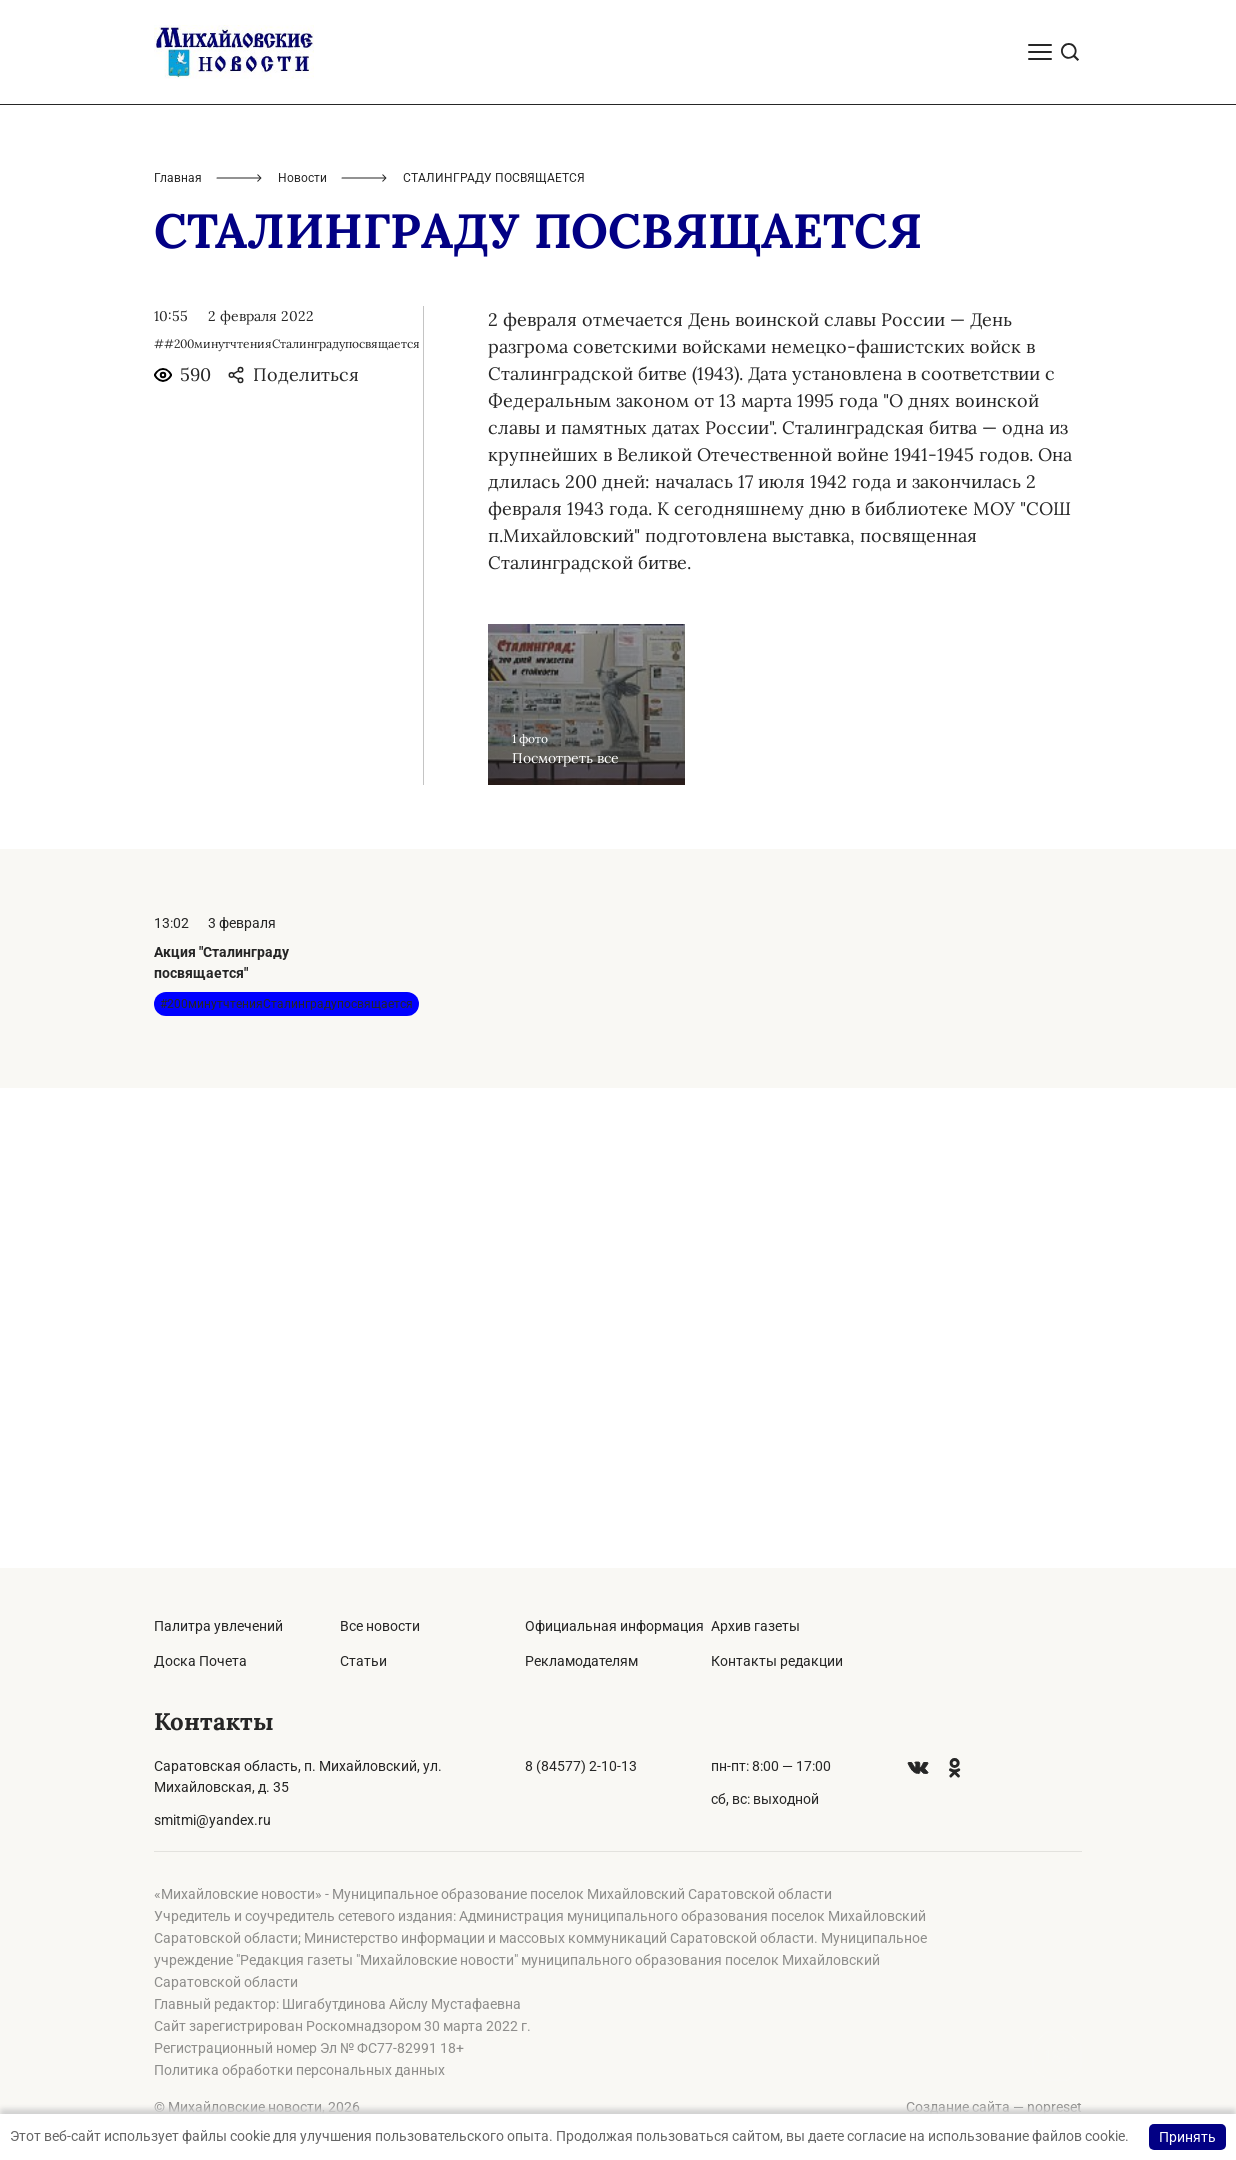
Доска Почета (200, 1661)
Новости (302, 658)
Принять (1187, 2137)
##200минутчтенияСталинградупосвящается (287, 823)
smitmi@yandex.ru (212, 1820)
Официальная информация (614, 1626)
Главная (178, 658)
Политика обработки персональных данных (299, 2070)
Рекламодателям (581, 1661)
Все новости (380, 1626)
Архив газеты (755, 1626)
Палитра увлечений (218, 1626)
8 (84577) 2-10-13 (581, 1766)
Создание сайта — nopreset (994, 2107)
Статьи (363, 1661)
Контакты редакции (777, 1661)
